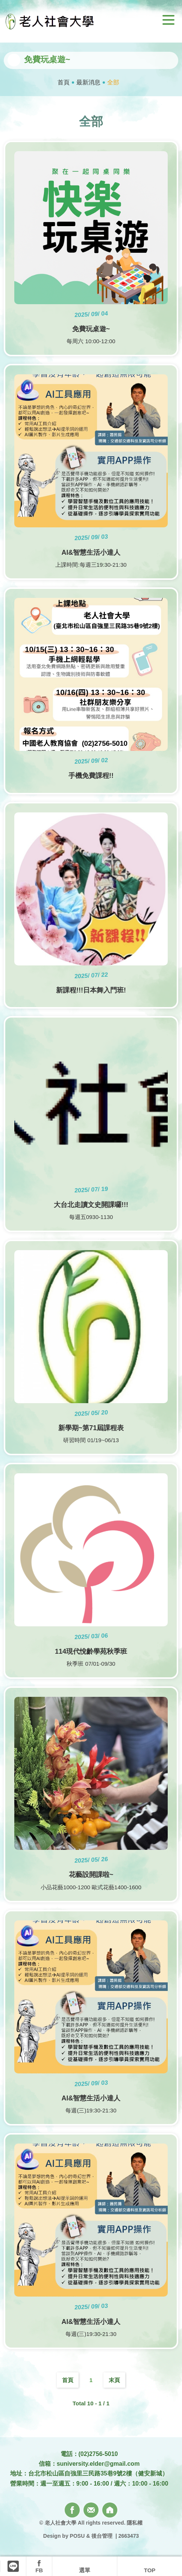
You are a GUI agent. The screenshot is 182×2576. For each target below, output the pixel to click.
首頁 (64, 82)
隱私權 (135, 2523)
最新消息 (88, 82)
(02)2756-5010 (98, 2454)
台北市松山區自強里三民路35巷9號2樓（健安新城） (98, 2473)
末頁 (114, 2380)
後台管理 (101, 2536)
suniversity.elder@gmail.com (98, 2463)
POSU (77, 2536)
